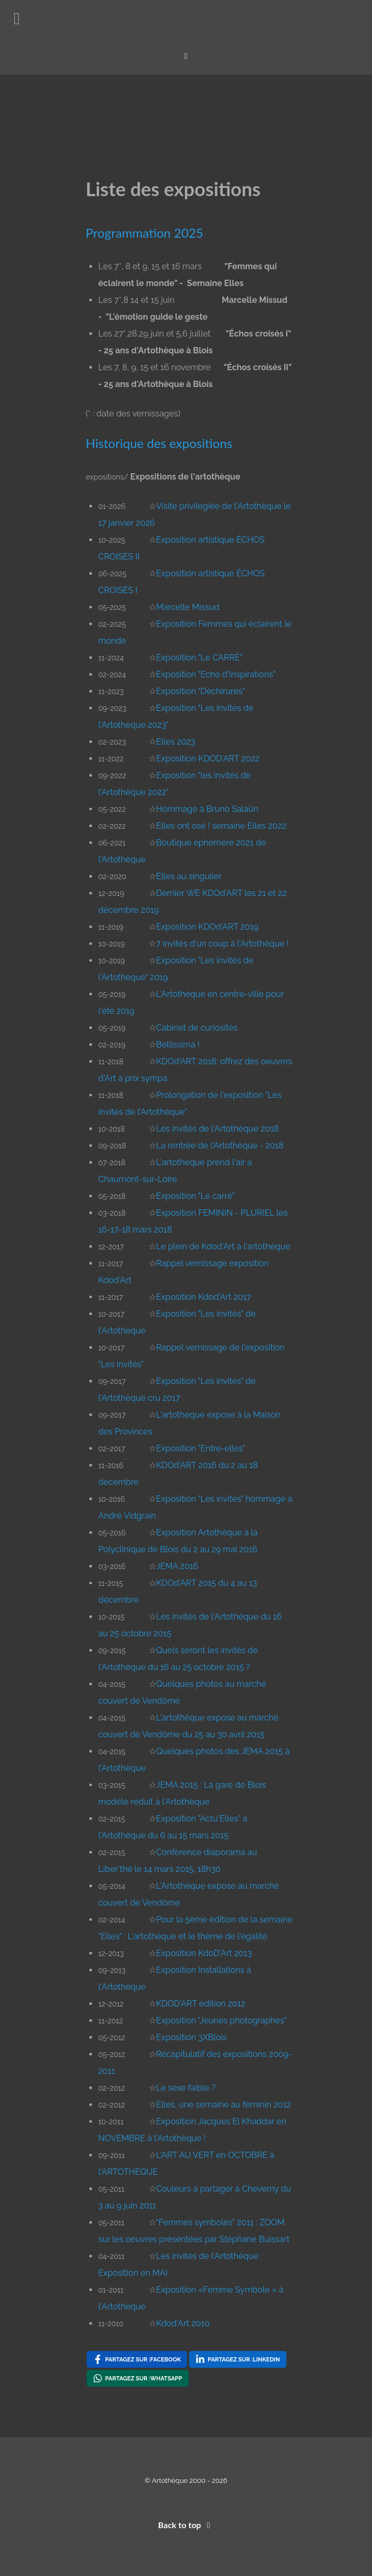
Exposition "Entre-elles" (200, 1448)
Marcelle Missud (188, 607)
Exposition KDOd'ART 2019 (207, 927)
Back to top (186, 2525)
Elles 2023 (175, 742)
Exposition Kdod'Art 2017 (203, 1297)
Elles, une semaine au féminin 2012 (223, 2105)
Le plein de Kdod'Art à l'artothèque (223, 1246)
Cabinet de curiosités (196, 1028)
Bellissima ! (178, 1045)
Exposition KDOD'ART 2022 (208, 758)
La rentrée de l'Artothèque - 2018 (220, 1145)
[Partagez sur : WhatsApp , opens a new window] (138, 2378)
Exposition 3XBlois (191, 2037)
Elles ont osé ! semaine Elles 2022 (221, 826)
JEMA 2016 (177, 1566)
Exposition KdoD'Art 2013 (204, 1953)
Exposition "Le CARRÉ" (199, 658)
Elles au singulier (189, 876)
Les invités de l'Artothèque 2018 (217, 1129)
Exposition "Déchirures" (200, 691)
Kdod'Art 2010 (183, 2323)
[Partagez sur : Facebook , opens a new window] (137, 2359)
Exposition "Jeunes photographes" (221, 2020)
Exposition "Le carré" (195, 1196)
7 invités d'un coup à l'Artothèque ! (222, 944)
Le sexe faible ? (185, 2088)
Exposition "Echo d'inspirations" (215, 674)
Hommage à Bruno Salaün (207, 809)
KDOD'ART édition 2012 (200, 2004)
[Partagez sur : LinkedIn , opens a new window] (237, 2359)
